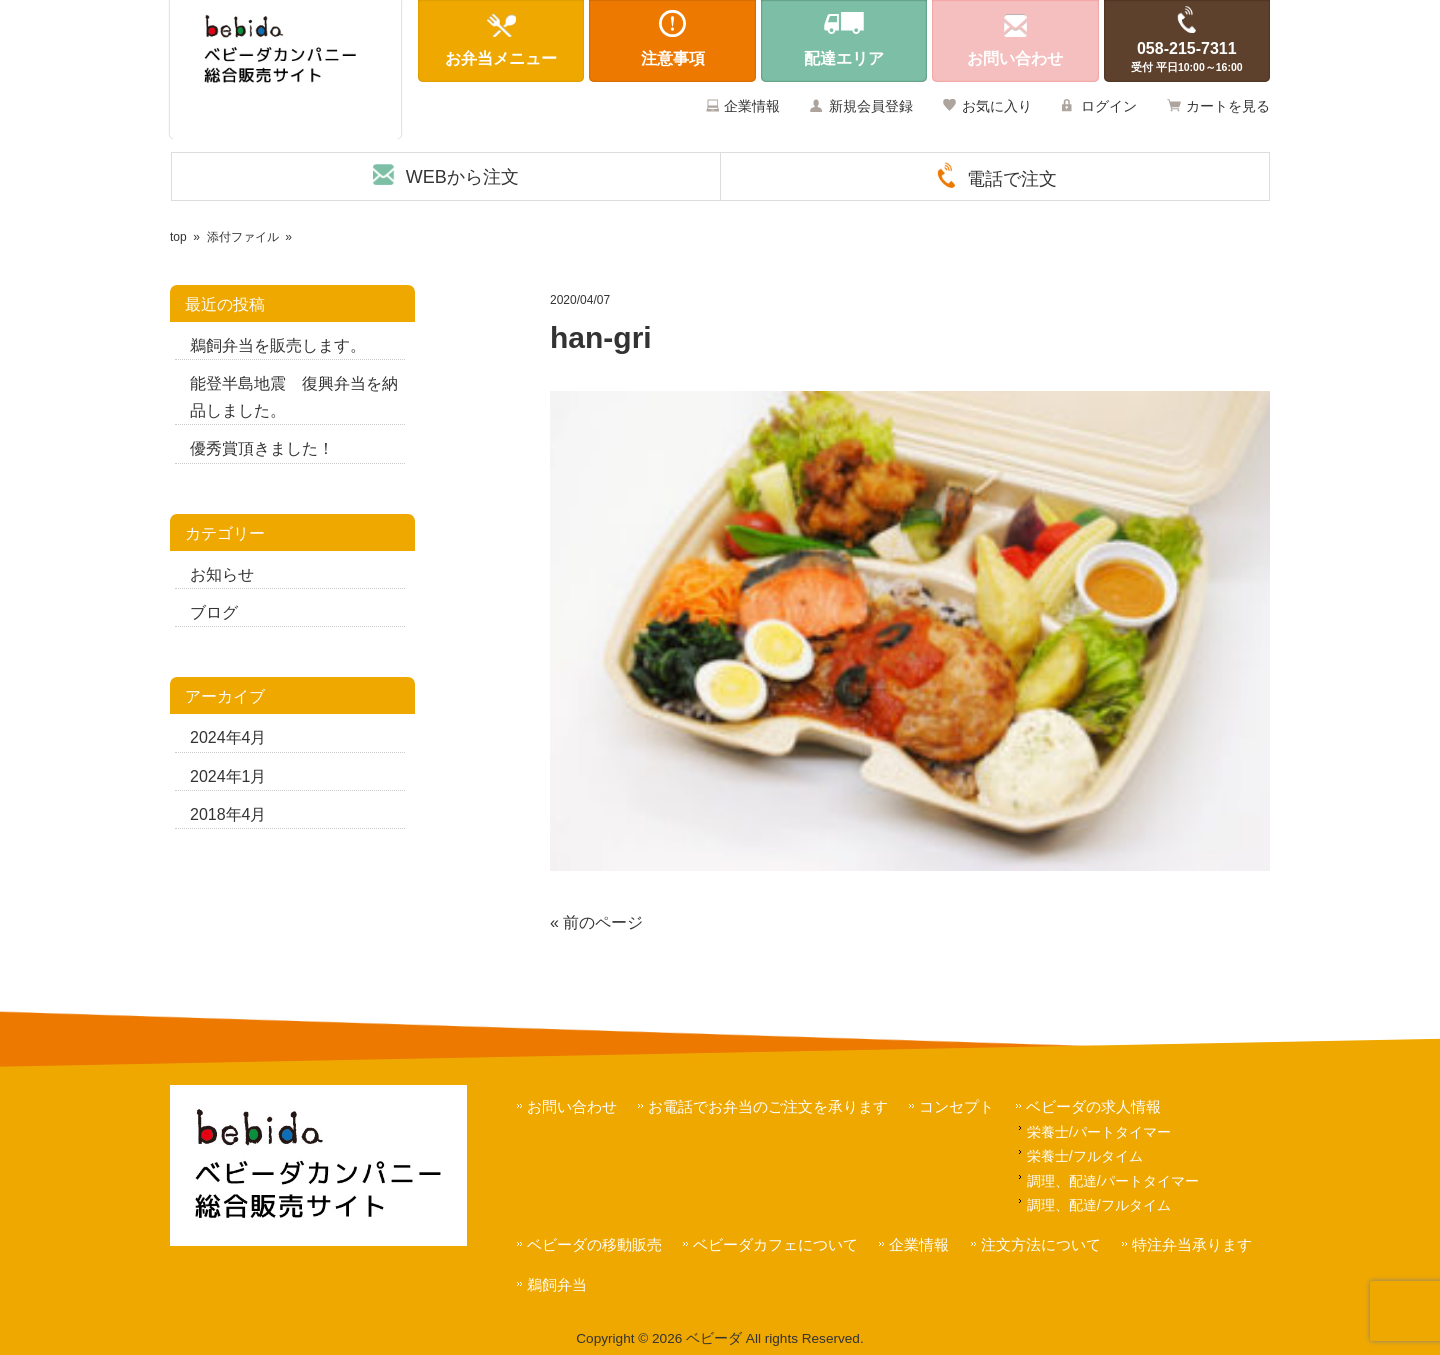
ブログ (214, 612)
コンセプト (956, 1106)
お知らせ (222, 574)
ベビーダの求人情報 (1093, 1106)
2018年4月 (228, 814)
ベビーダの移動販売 (594, 1244)
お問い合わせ (572, 1106)
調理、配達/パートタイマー (1113, 1181)
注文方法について (1041, 1244)
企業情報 (752, 106)
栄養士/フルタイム (1085, 1156)
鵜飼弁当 (557, 1284)
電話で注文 (1012, 179)
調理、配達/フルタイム (1099, 1205)
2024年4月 (228, 737)
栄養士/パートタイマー (1099, 1132)
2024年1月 (228, 776)
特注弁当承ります (1192, 1244)
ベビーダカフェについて (775, 1244)
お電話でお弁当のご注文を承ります (768, 1106)
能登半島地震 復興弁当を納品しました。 (294, 397)
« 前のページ (596, 922)
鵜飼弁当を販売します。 (278, 345)
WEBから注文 (462, 177)
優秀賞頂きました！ (262, 448)
